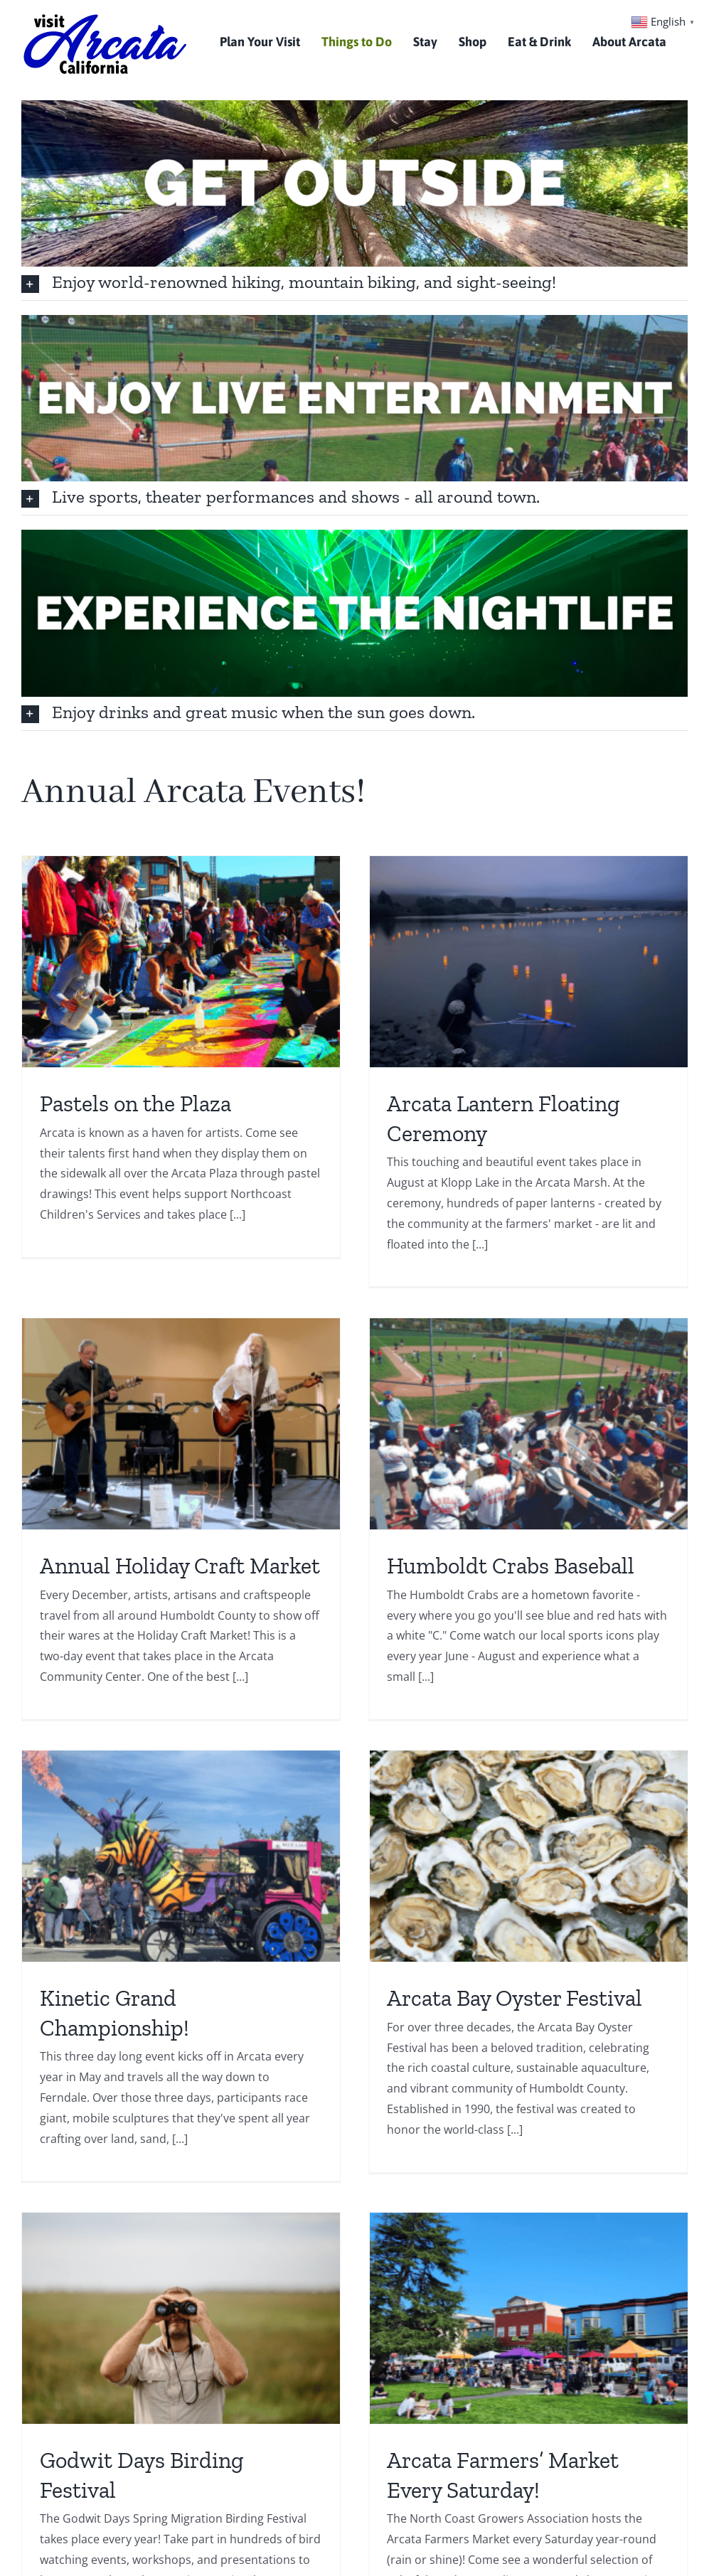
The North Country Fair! (588, 2128)
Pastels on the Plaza (135, 1103)
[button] (354, 283)
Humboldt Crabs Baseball (187, 1578)
